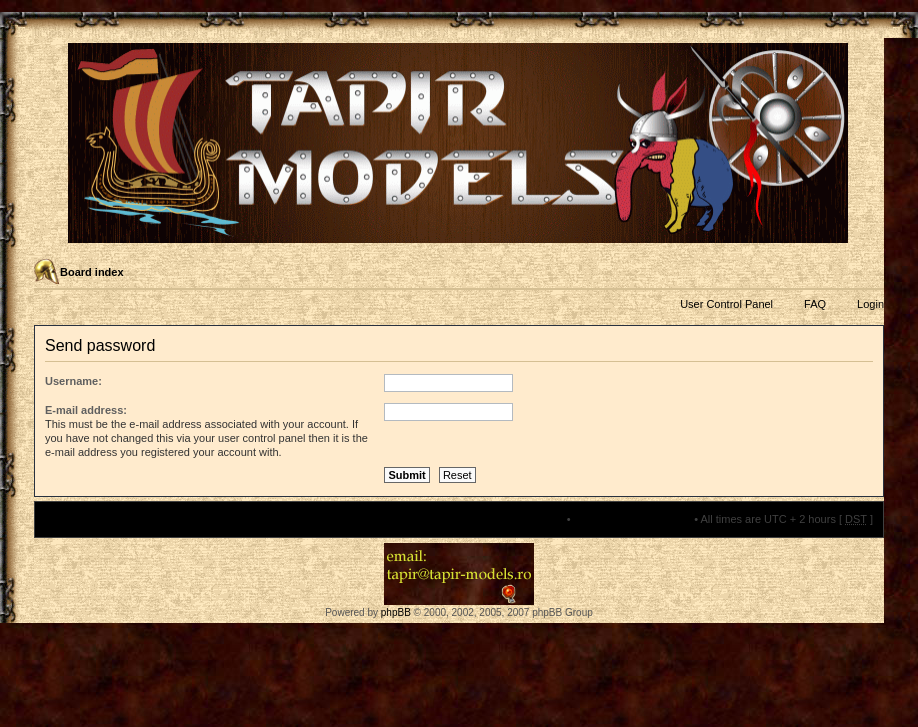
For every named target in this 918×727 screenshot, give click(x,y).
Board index (92, 272)
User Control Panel (726, 304)
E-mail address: (86, 410)
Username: (73, 381)
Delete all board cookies (632, 519)
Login (870, 304)
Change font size (867, 273)
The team (540, 519)
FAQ (815, 304)
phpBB (396, 612)
